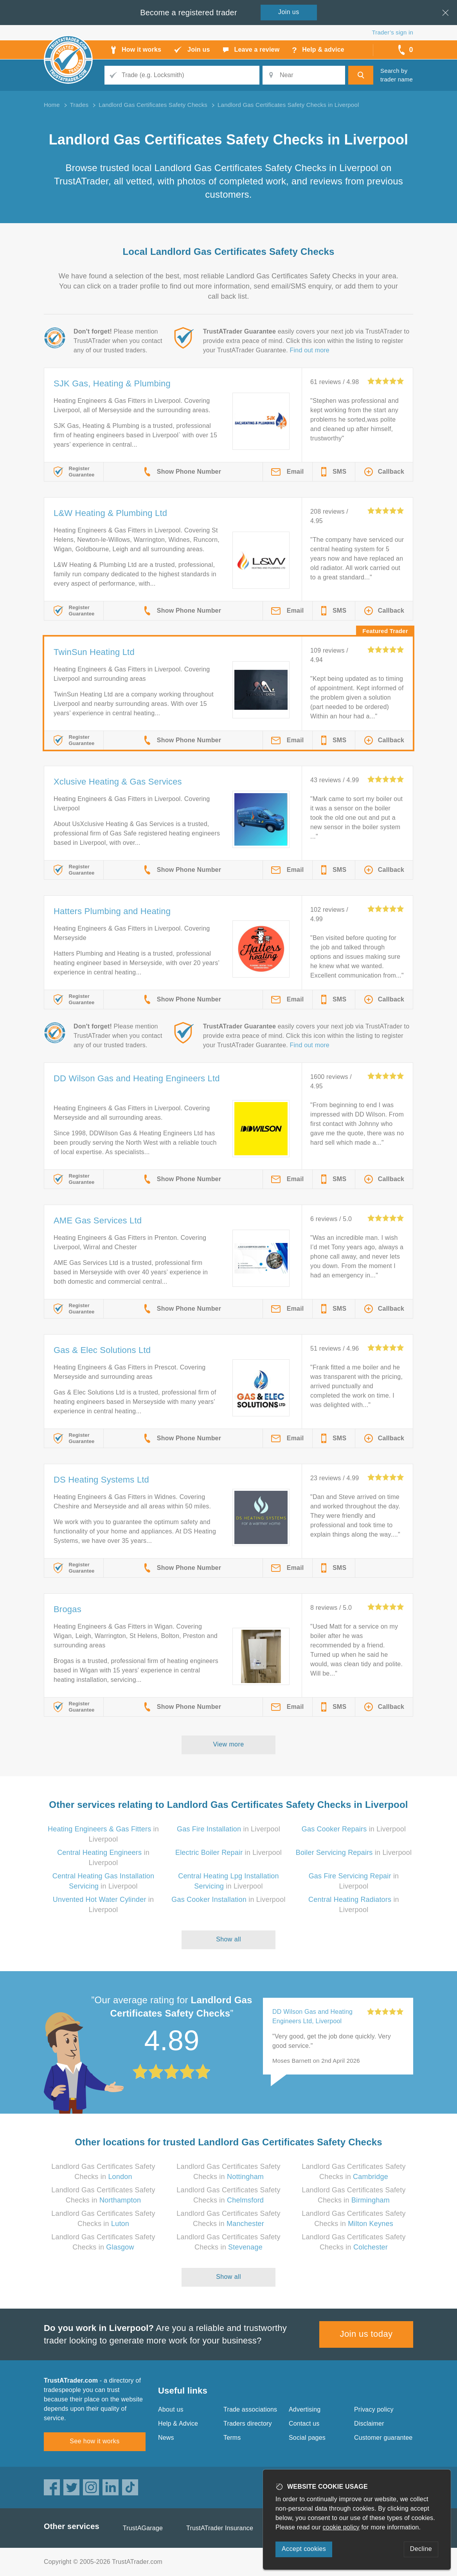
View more (228, 1744)
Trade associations (250, 2409)
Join (288, 12)
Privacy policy (374, 2409)
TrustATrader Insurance (219, 2528)
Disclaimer (369, 2423)
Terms (232, 2437)
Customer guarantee (383, 2437)
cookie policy (341, 2527)
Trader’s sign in (392, 32)
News (166, 2437)
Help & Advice (178, 2423)
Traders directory (247, 2423)
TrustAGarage (143, 2528)
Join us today (366, 2334)
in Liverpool (228, 1829)
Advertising (304, 2409)
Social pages (307, 2437)
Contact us (304, 2423)
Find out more (309, 350)
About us (171, 2409)
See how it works (94, 2441)
